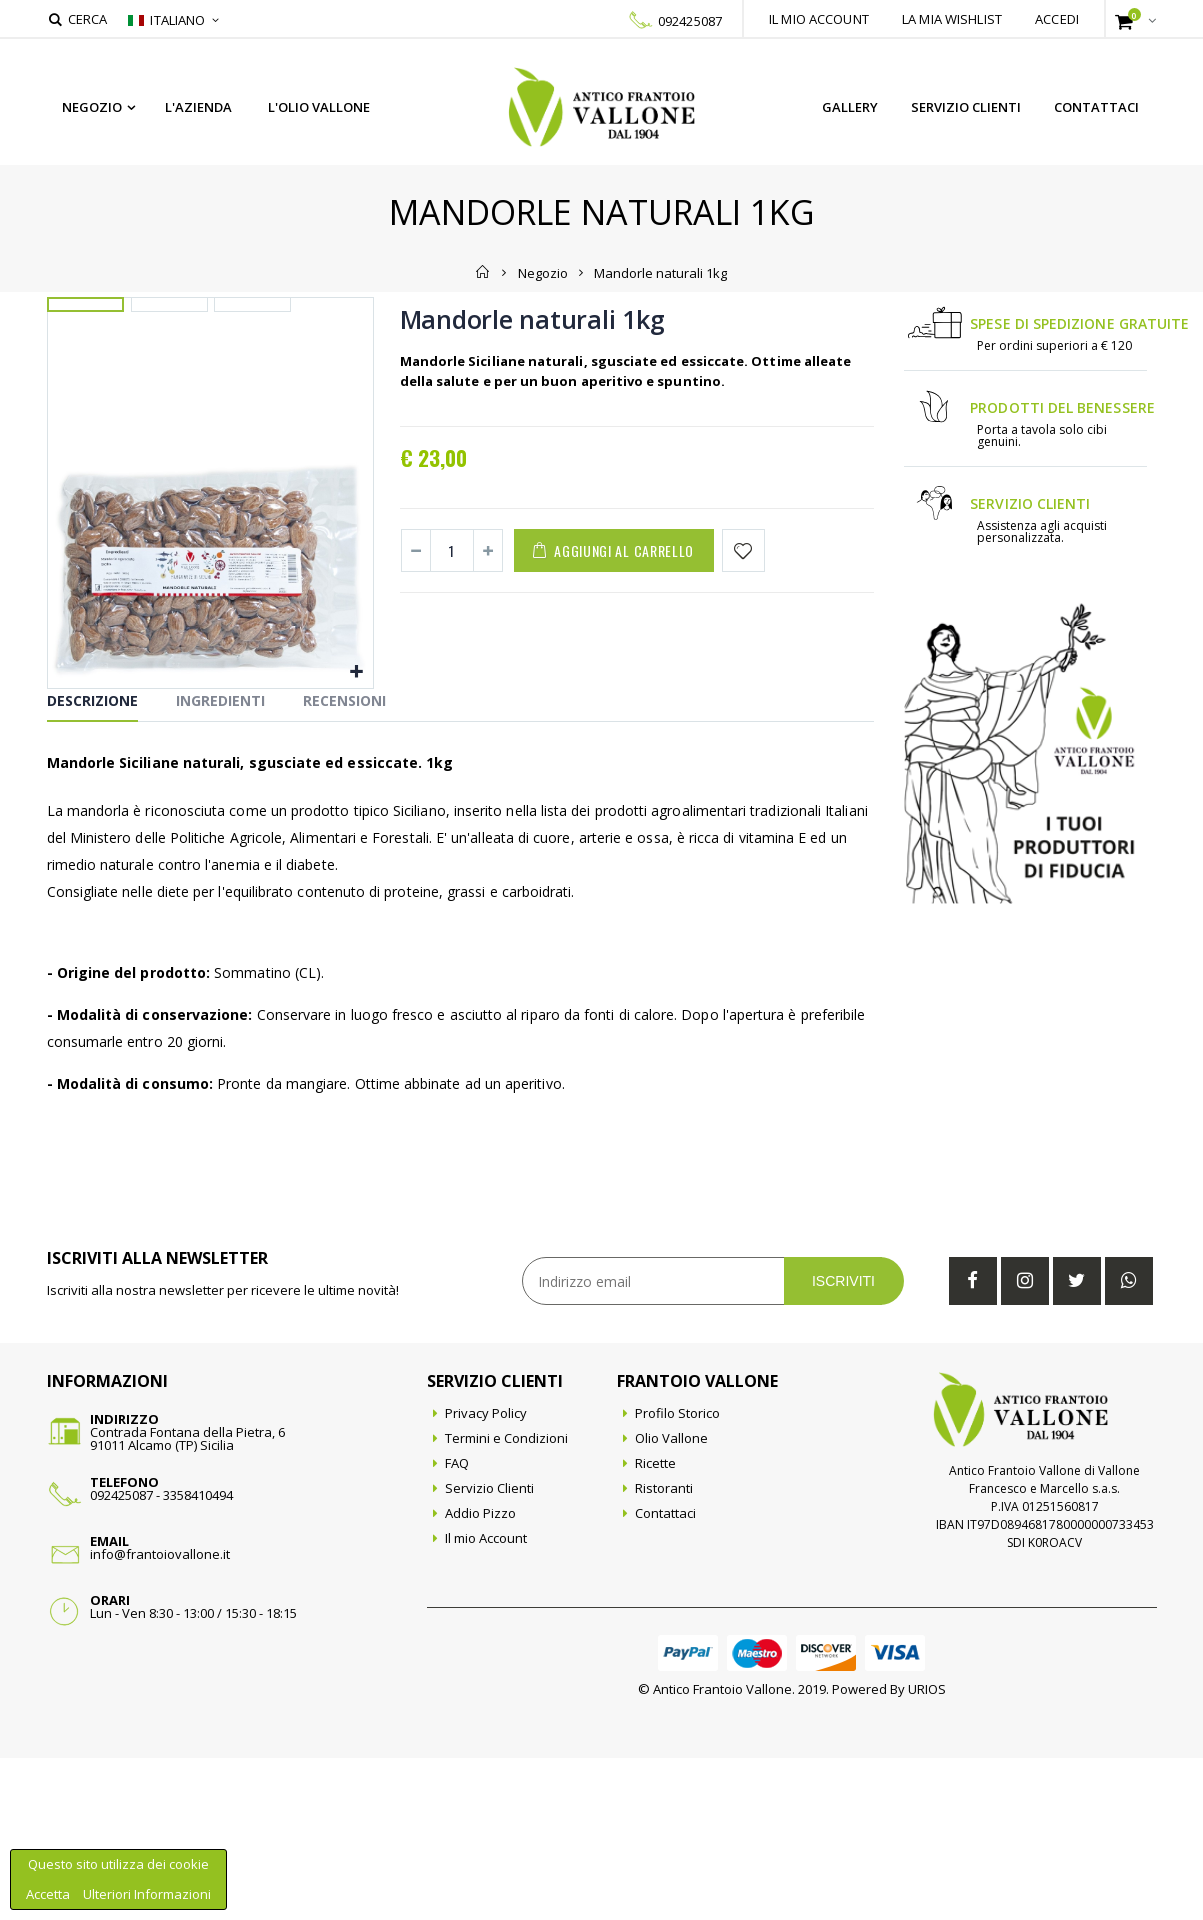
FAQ (457, 1625)
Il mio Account (486, 1700)
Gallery (850, 107)
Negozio (92, 107)
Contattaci (1096, 107)
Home (483, 272)
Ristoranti (664, 1650)
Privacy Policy (486, 1575)
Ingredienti (220, 862)
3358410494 (198, 1657)
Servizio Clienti (966, 107)
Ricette (655, 1625)
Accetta (49, 1894)
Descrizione (92, 862)
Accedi (1057, 19)
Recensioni (344, 862)
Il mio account (819, 19)
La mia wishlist (952, 19)
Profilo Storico (677, 1575)
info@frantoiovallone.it (160, 1716)
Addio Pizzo (480, 1675)
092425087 (690, 21)
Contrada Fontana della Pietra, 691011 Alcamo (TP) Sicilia (187, 1600)
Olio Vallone (671, 1600)
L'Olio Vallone (319, 107)
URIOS (927, 1851)
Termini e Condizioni (506, 1600)
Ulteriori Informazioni (147, 1894)
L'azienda (198, 107)
